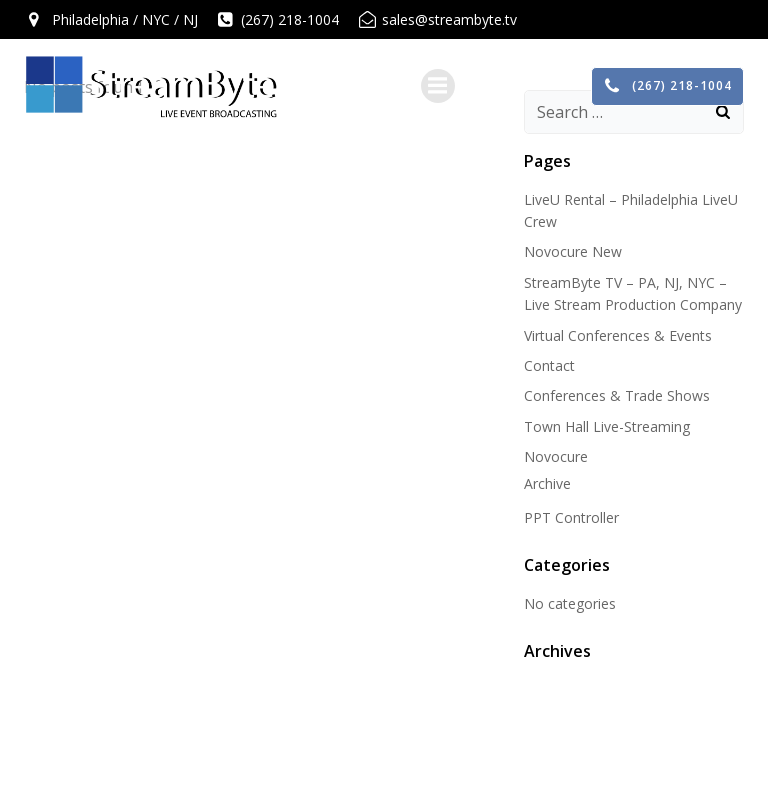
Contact (549, 365)
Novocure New (573, 251)
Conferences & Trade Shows (617, 395)
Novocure (556, 456)
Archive (547, 483)
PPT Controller (571, 517)
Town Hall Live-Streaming (607, 426)
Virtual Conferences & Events (618, 335)
